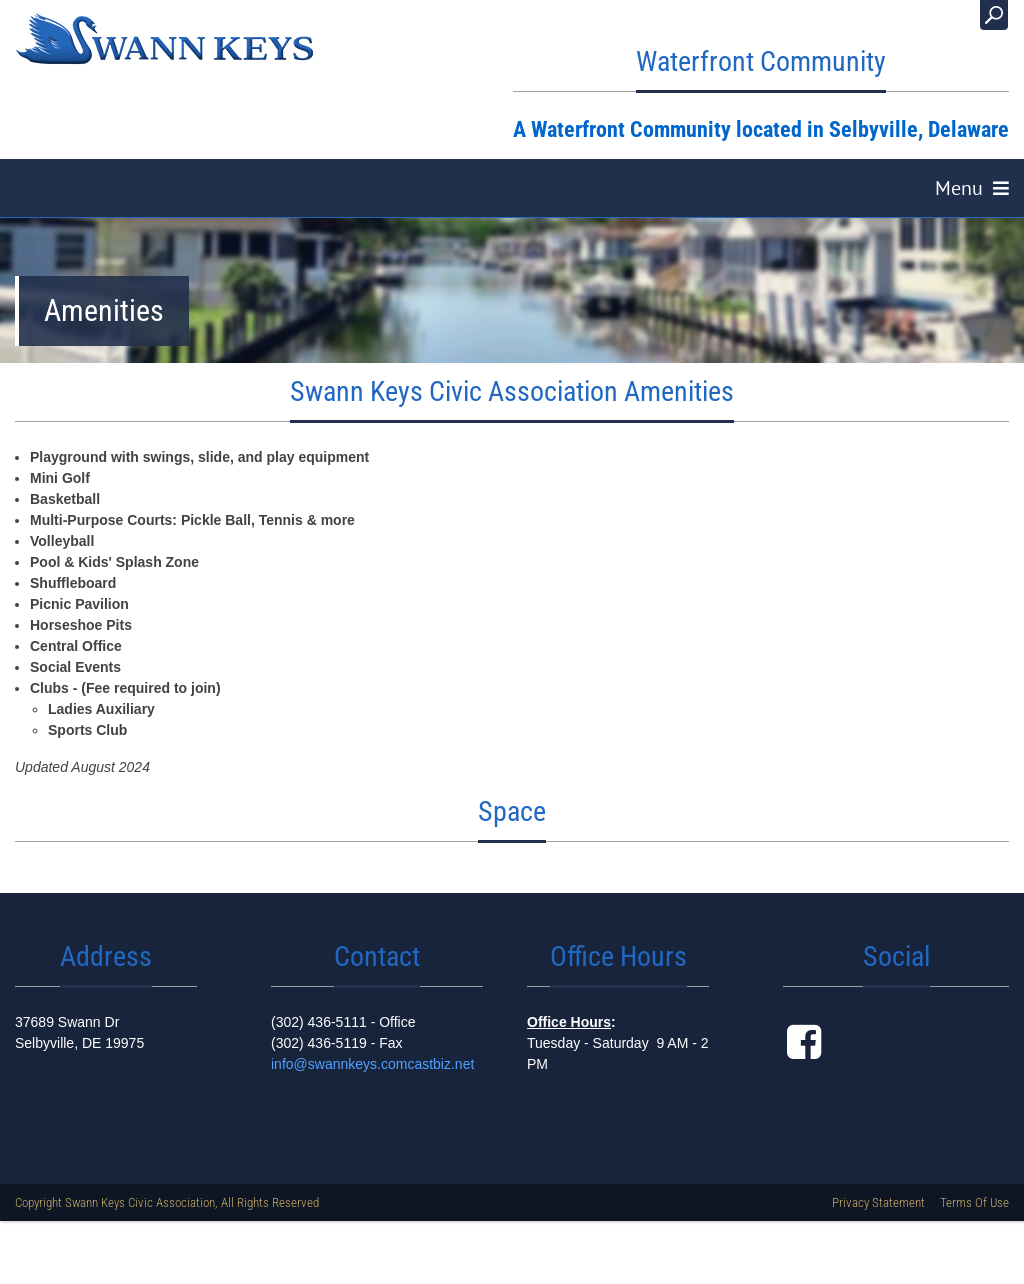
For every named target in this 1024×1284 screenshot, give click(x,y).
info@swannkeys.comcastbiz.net (372, 1075)
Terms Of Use (974, 1213)
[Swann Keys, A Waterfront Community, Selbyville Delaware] (165, 38)
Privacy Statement (878, 1213)
